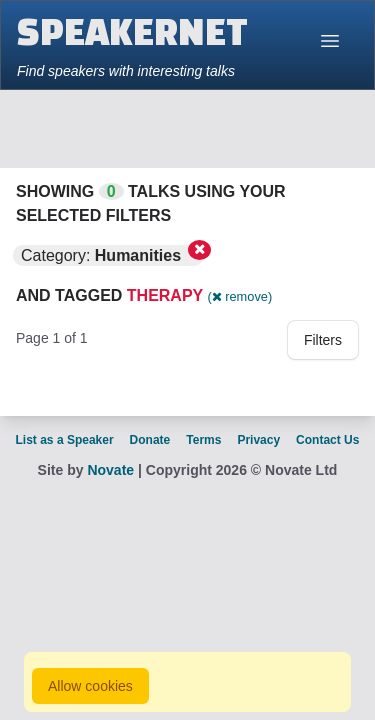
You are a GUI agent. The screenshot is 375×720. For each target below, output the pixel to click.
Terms (203, 440)
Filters (323, 340)
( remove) (239, 296)
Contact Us (327, 440)
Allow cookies (90, 686)
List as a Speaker (65, 440)
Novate (110, 470)
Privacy (258, 440)
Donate (150, 440)
